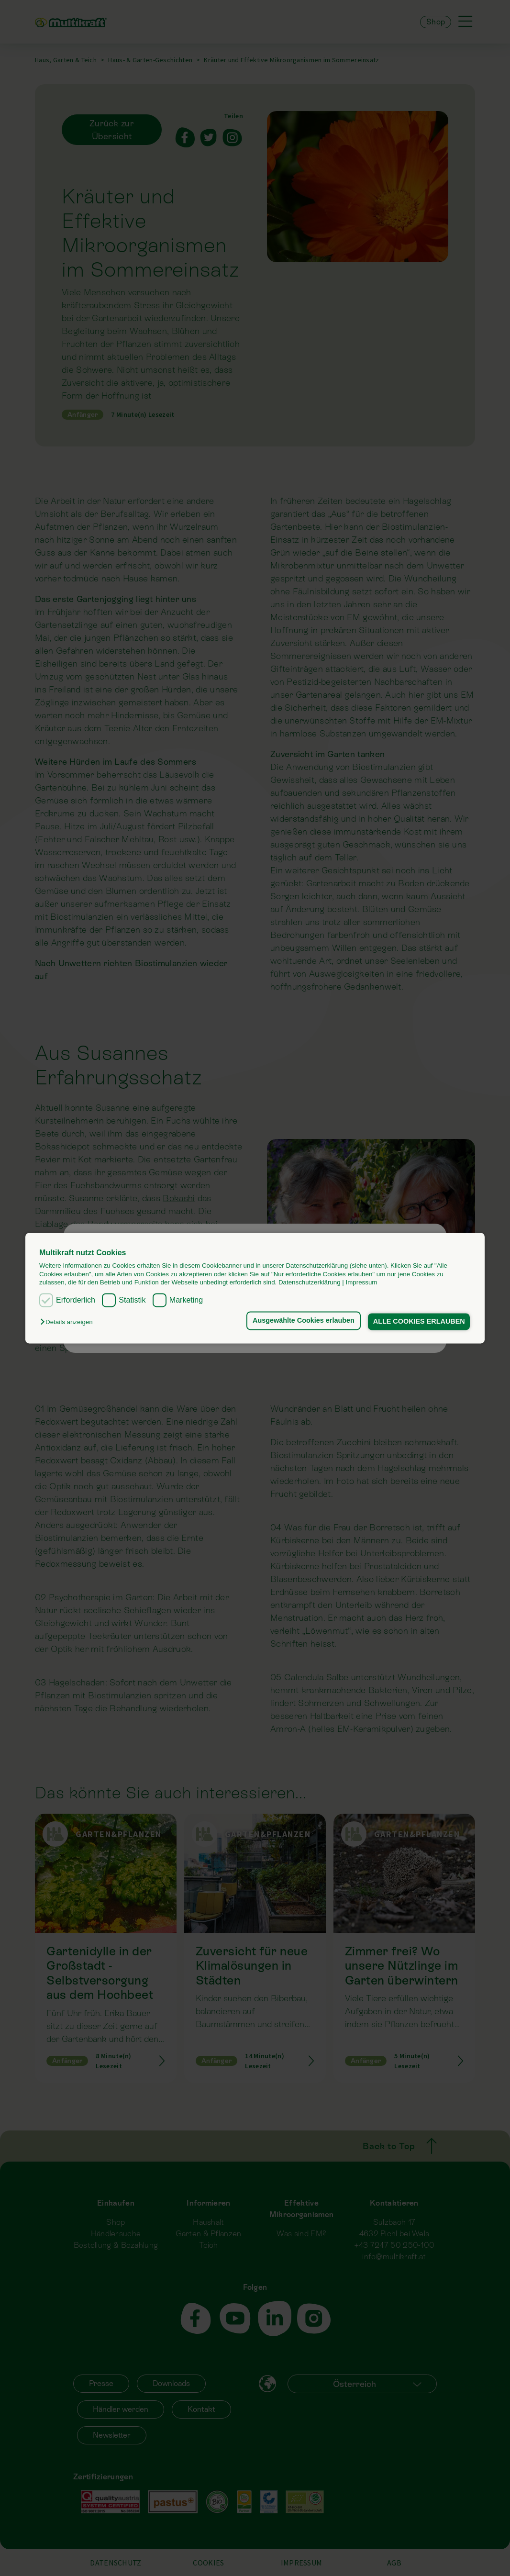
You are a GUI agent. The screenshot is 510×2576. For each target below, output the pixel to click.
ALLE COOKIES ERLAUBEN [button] (418, 1322)
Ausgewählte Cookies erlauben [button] (302, 1321)
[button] (68, 1322)
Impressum (361, 1282)
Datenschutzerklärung (309, 1282)
